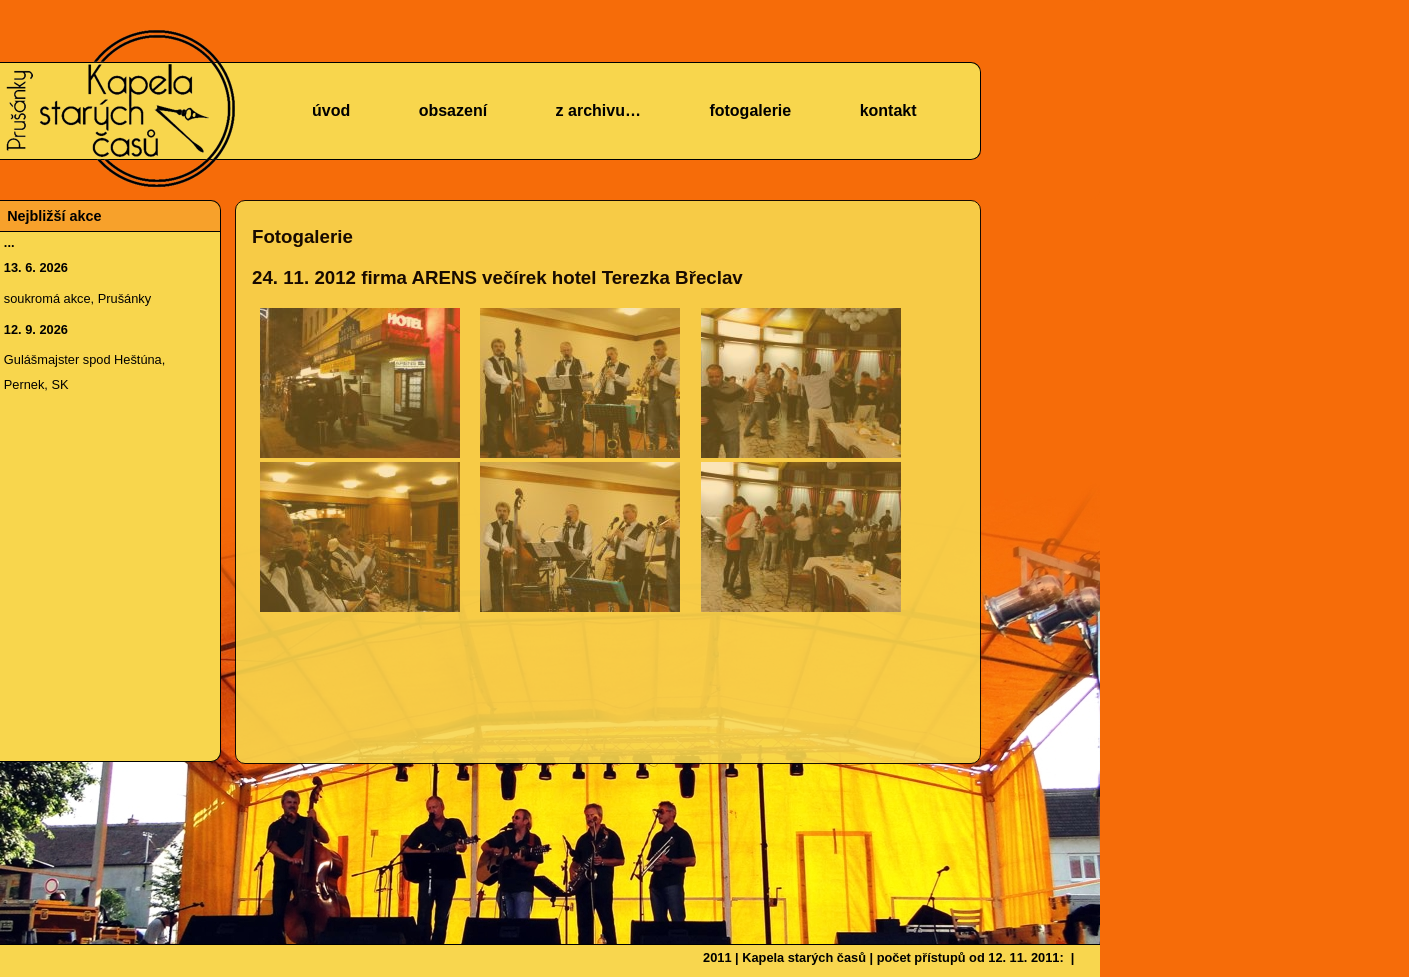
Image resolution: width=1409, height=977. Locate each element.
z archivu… (598, 110)
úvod (331, 110)
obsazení (453, 110)
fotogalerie (750, 110)
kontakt (888, 110)
